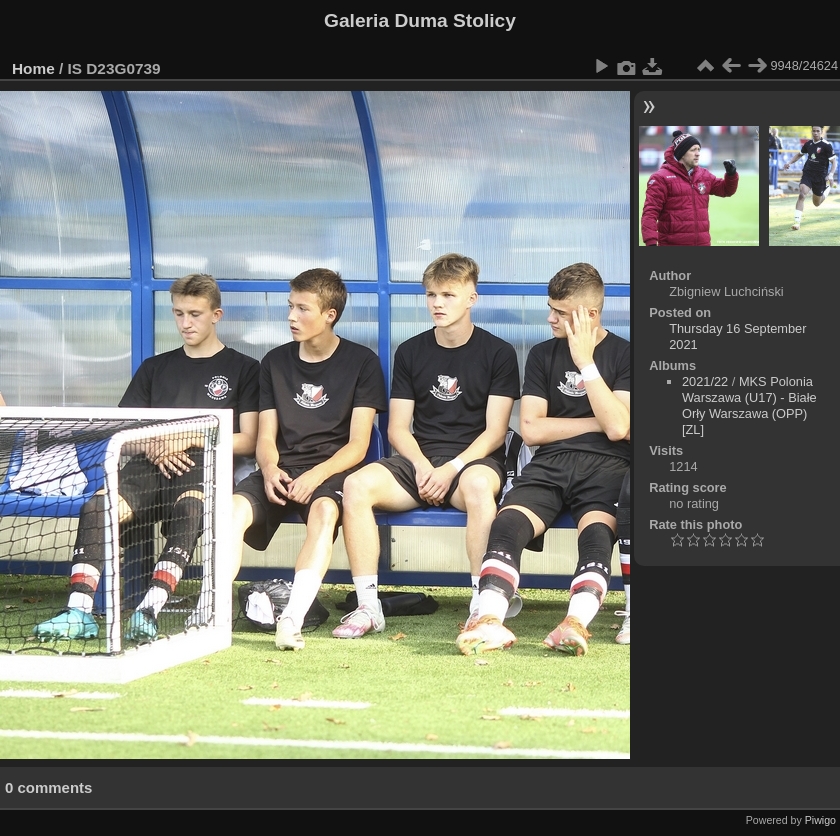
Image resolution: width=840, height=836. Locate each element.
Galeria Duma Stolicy (420, 20)
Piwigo (820, 820)
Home (33, 68)
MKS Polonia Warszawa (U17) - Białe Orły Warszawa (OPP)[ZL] (749, 405)
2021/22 (705, 381)
